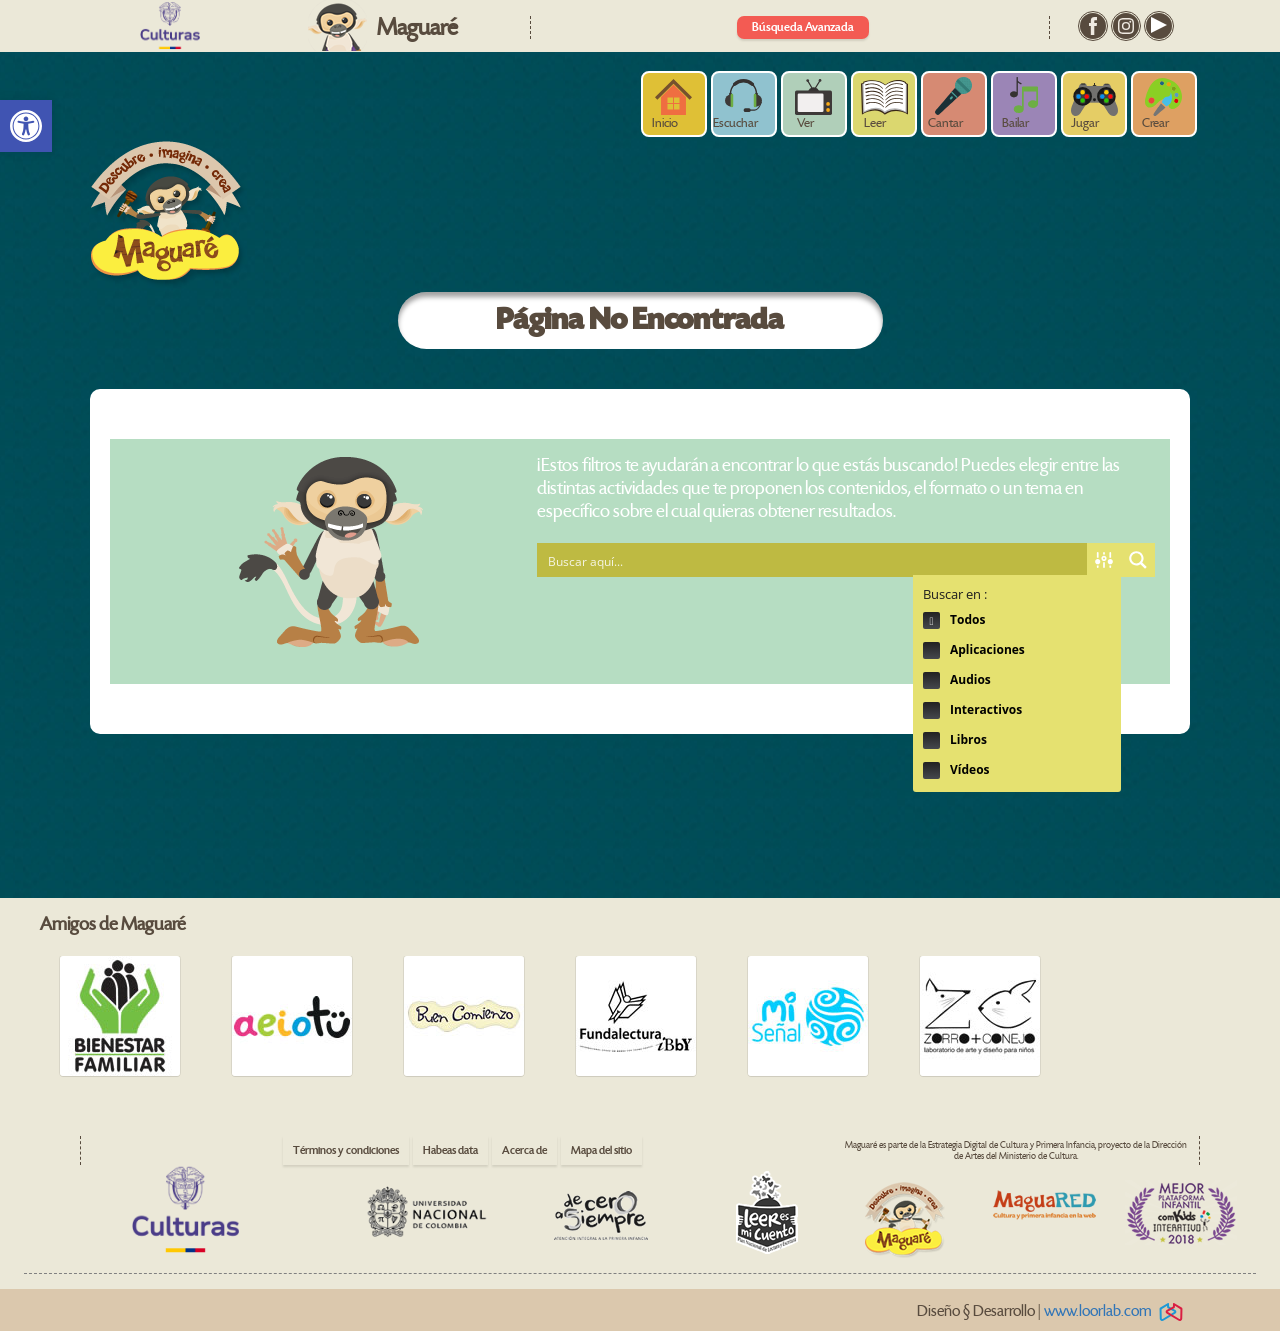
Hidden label (931, 620)
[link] (26, 126)
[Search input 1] (813, 560)
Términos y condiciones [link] (346, 1150)
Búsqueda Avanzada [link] (803, 27)
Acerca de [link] (524, 1150)
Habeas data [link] (450, 1150)
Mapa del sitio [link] (601, 1150)
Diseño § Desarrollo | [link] (1053, 1311)
